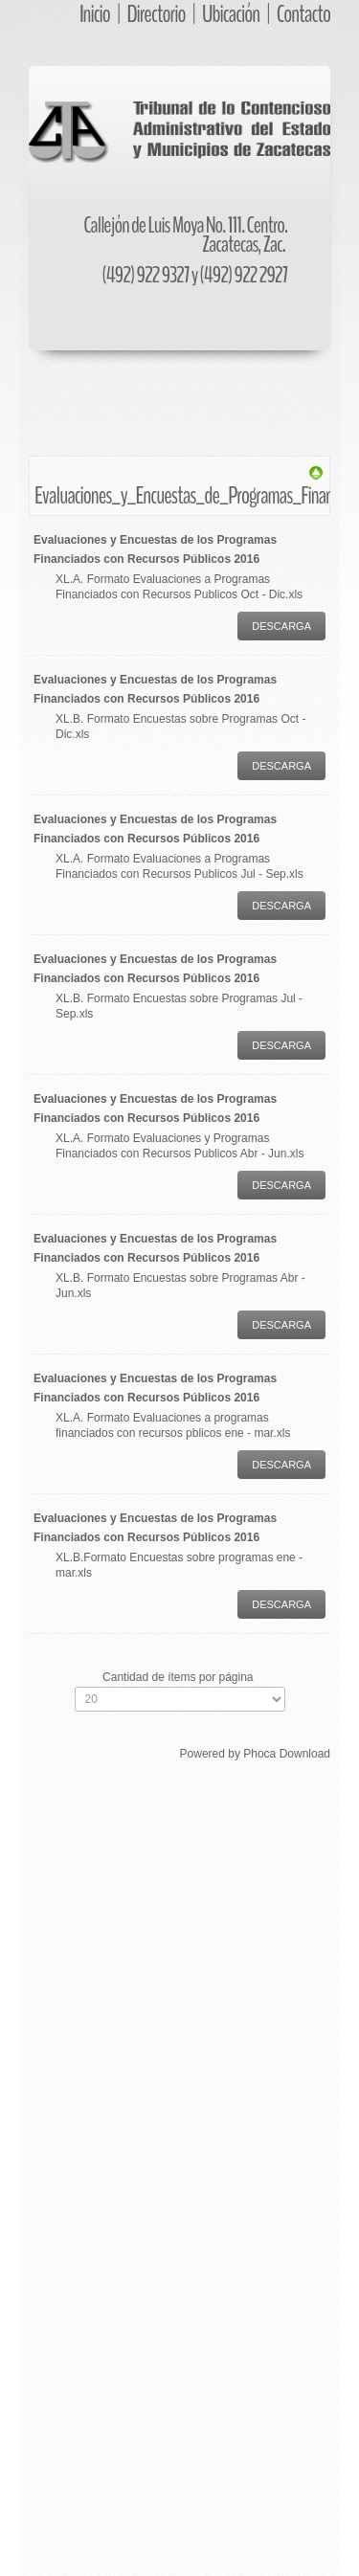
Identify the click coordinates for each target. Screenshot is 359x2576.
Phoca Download (286, 1753)
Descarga (281, 626)
